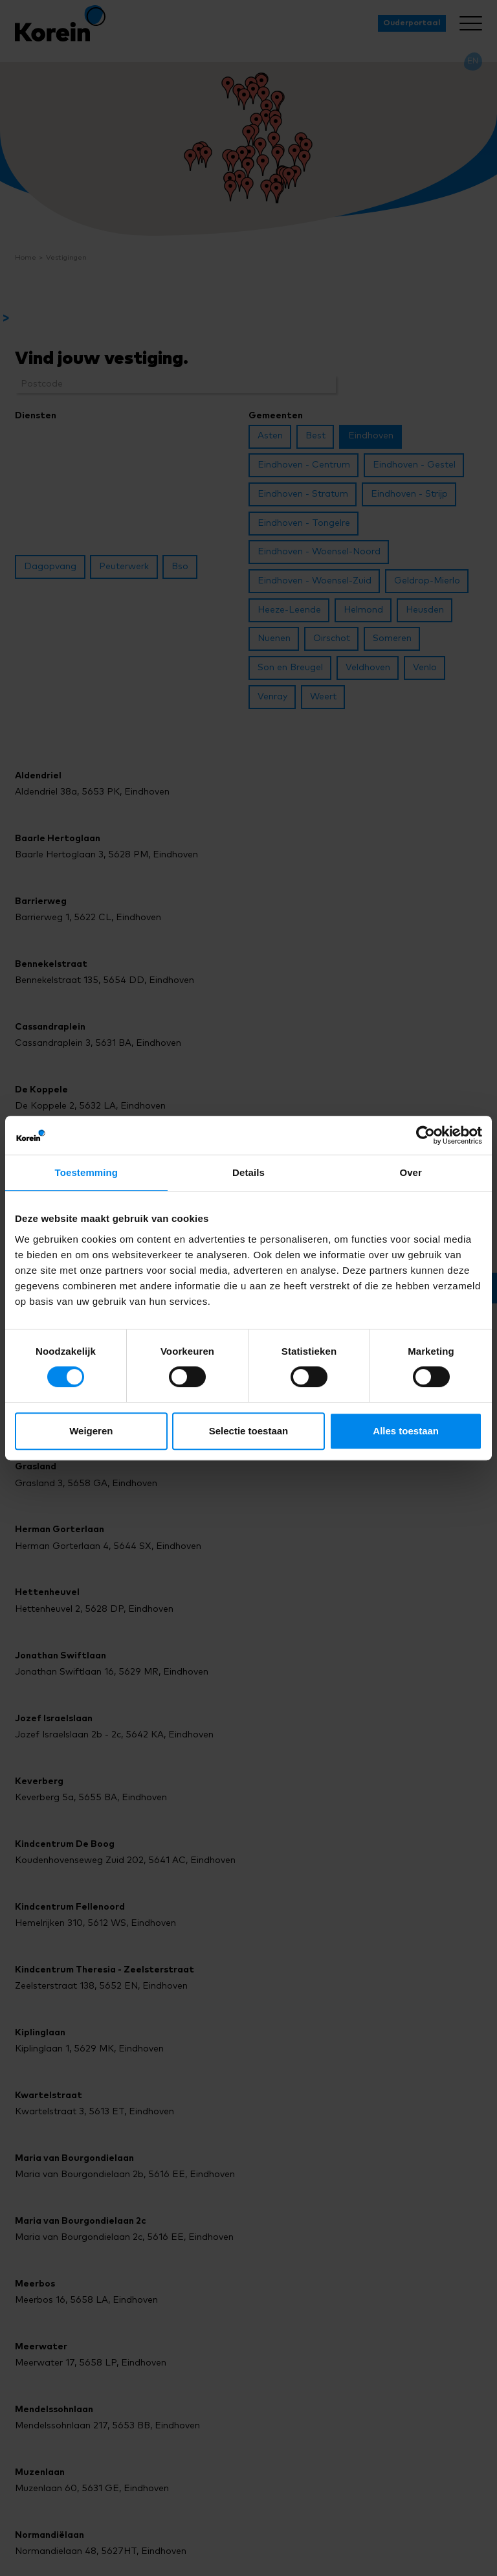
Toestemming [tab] (86, 1172)
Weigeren (91, 1430)
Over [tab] (410, 1172)
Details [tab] (248, 1172)
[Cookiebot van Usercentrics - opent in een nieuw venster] (425, 1135)
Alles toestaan (406, 1430)
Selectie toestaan (249, 1430)
